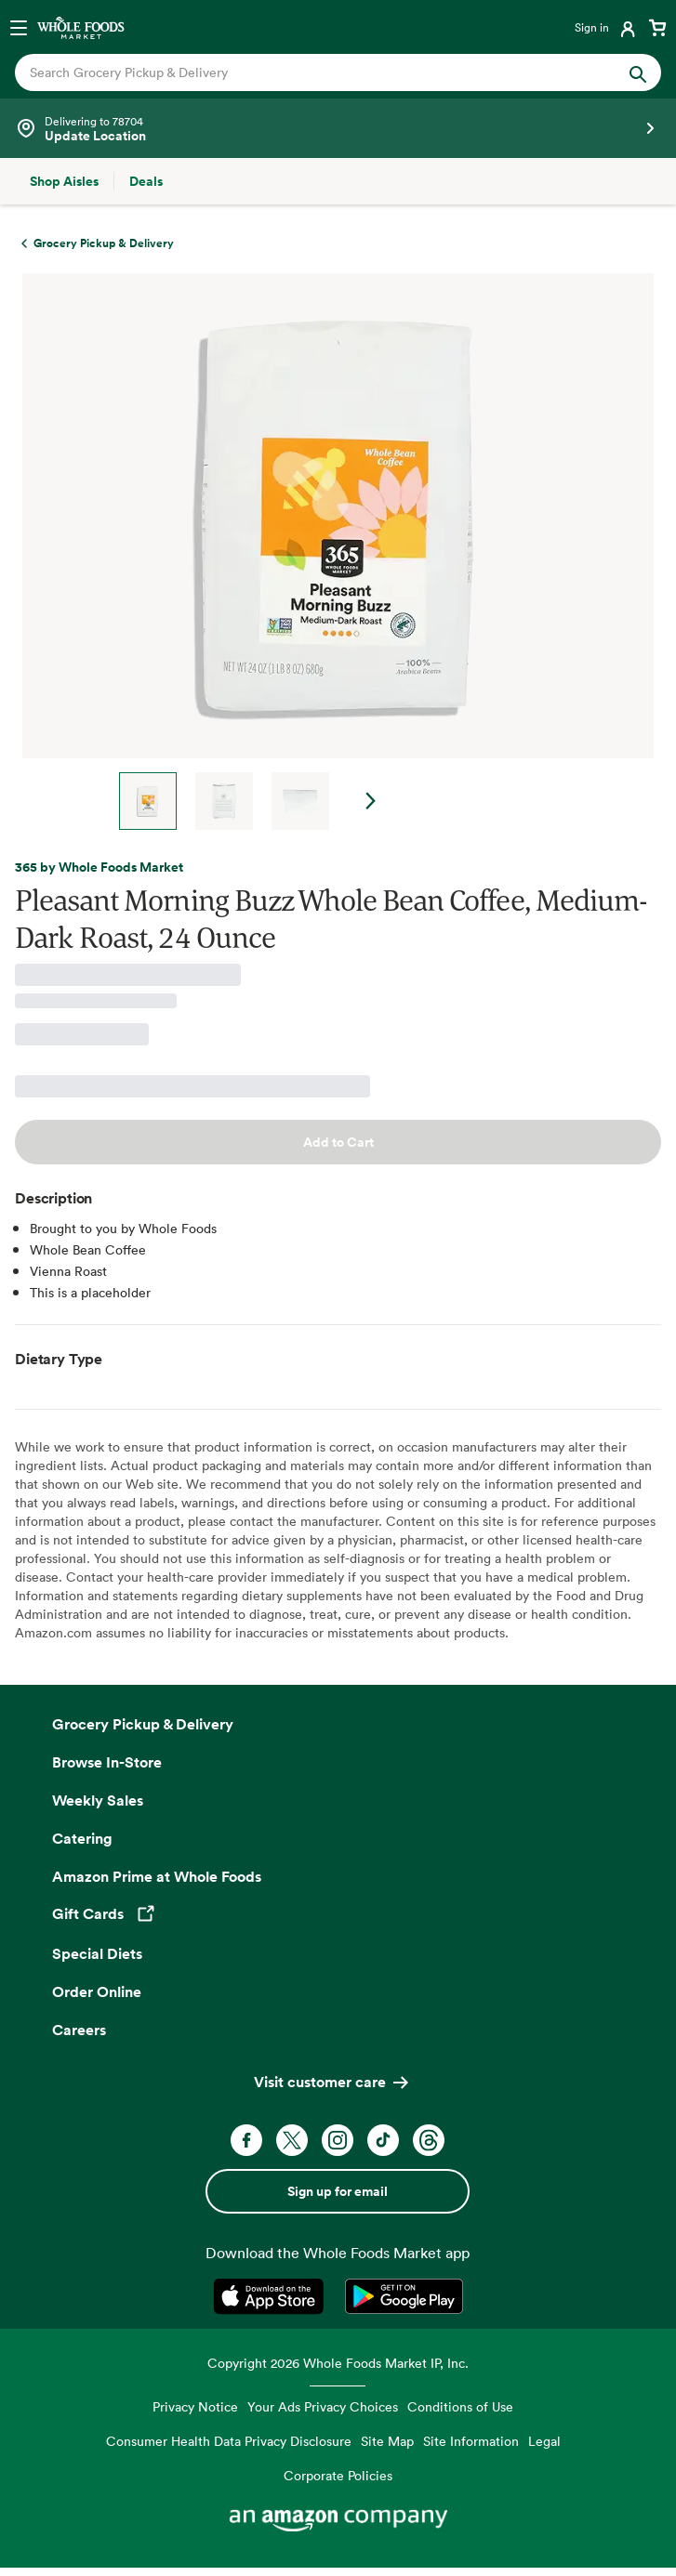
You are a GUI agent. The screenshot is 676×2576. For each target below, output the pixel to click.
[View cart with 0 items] (657, 27)
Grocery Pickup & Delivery (142, 1724)
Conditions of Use (460, 2406)
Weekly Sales (97, 1800)
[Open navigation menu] (18, 27)
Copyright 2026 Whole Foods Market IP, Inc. (338, 2363)
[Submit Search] (638, 72)
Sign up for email (337, 2191)
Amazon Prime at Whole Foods (156, 1876)
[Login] (607, 27)
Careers (79, 2029)
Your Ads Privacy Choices (322, 2406)
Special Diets (97, 1953)
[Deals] (146, 181)
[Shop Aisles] (64, 181)
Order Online (96, 1991)
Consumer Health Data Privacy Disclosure (228, 2441)
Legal (544, 2441)
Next (371, 801)
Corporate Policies (338, 2475)
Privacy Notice (195, 2406)
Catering (82, 1838)
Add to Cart (338, 1142)
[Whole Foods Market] (81, 27)
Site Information (471, 2441)
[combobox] (307, 72)
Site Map (387, 2441)
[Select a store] (338, 128)
